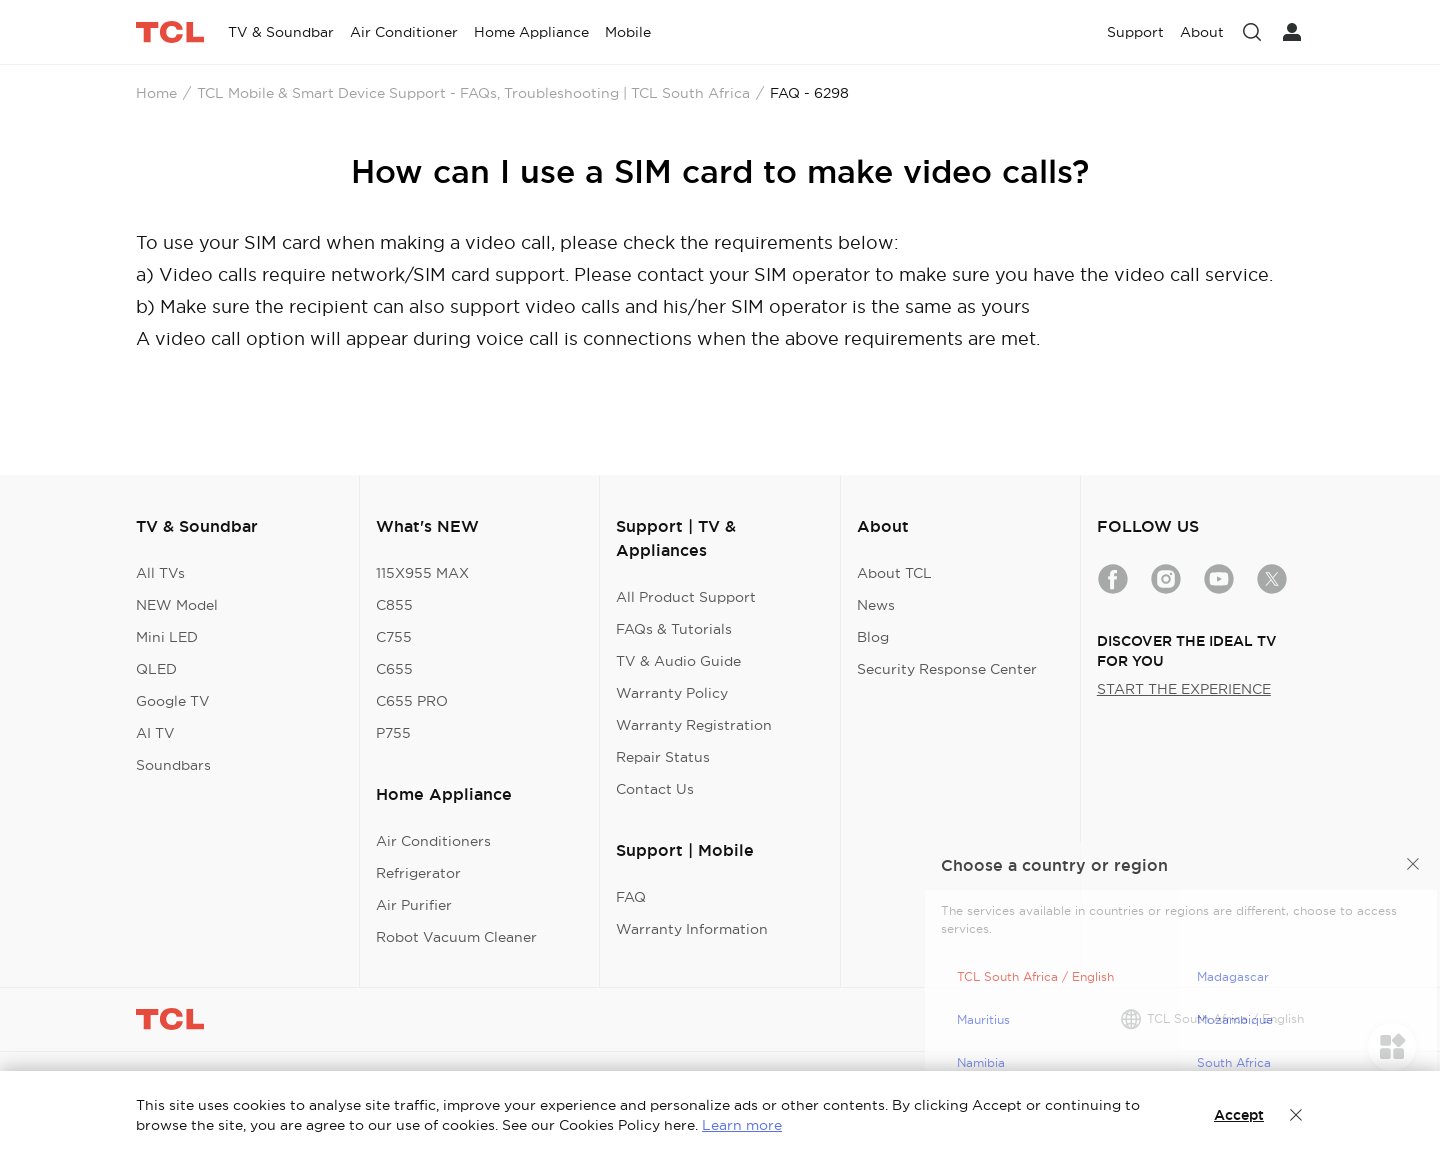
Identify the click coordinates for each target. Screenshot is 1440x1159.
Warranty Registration (694, 725)
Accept (1239, 1115)
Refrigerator (418, 873)
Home (156, 93)
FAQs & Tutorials (674, 629)
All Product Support (686, 597)
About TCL (894, 573)
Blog (873, 637)
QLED (156, 669)
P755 (393, 733)
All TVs (160, 573)
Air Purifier (414, 905)
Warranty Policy (672, 693)
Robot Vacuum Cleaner (456, 937)
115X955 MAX (422, 573)
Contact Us (655, 789)
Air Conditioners (433, 841)
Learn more (742, 1125)
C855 (394, 605)
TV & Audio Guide (678, 661)
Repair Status (663, 757)
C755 (394, 637)
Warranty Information (692, 929)
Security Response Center (947, 669)
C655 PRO (412, 701)
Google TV (173, 701)
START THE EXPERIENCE (1184, 689)
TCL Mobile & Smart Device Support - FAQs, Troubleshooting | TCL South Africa (473, 93)
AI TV (155, 733)
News (876, 605)
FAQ (631, 897)
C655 (394, 669)
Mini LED (167, 637)
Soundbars (173, 765)
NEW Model (177, 605)
